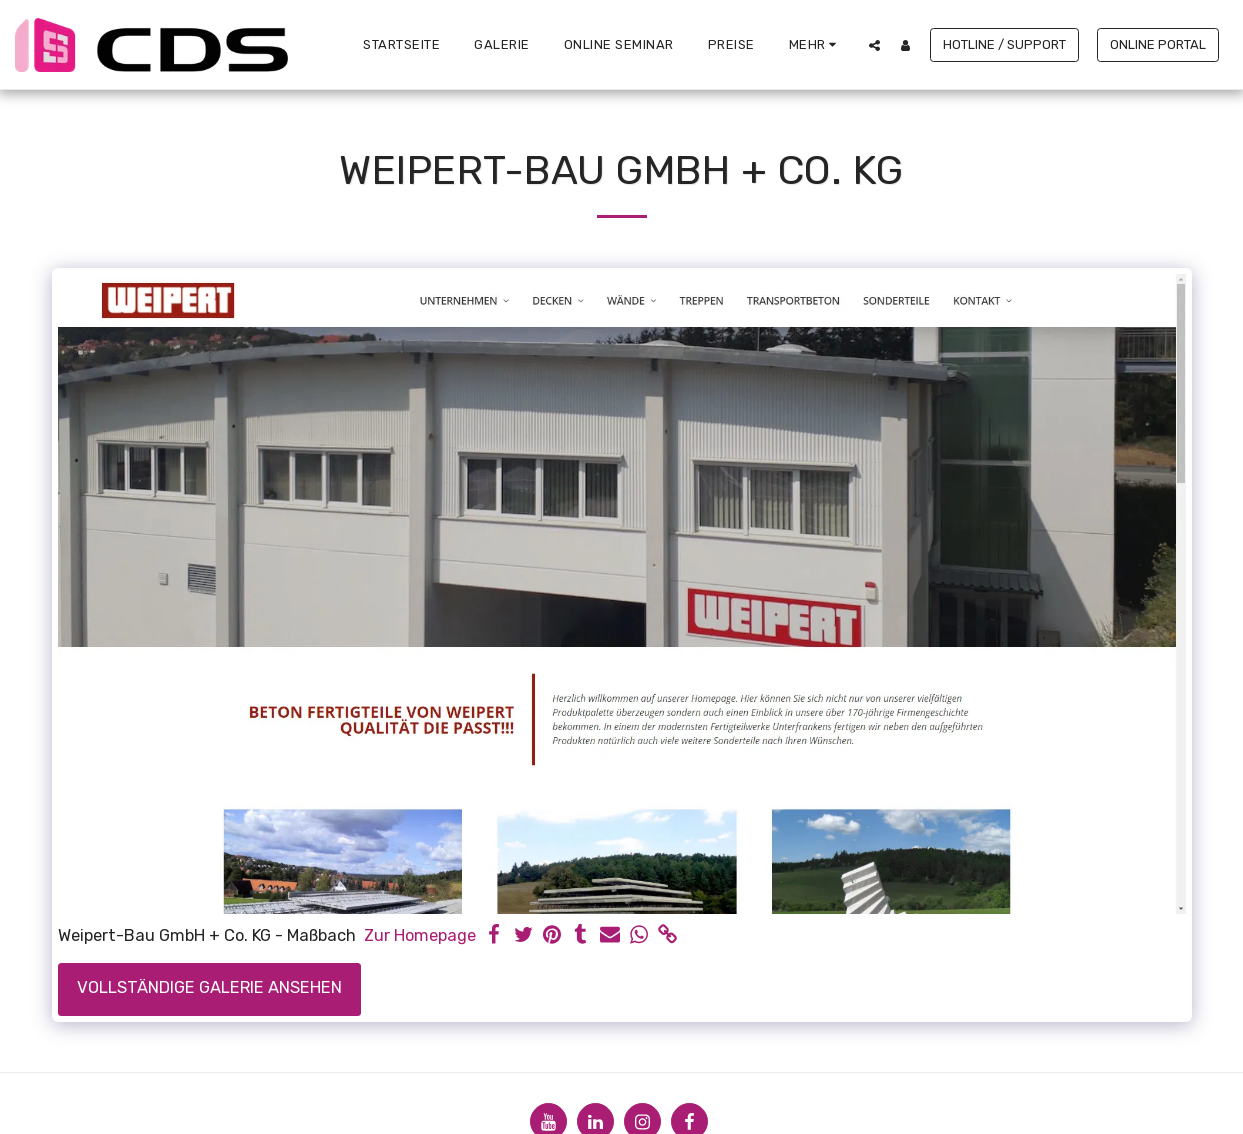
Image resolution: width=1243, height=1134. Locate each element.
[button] (874, 45)
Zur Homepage (420, 935)
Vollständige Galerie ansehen (209, 987)
